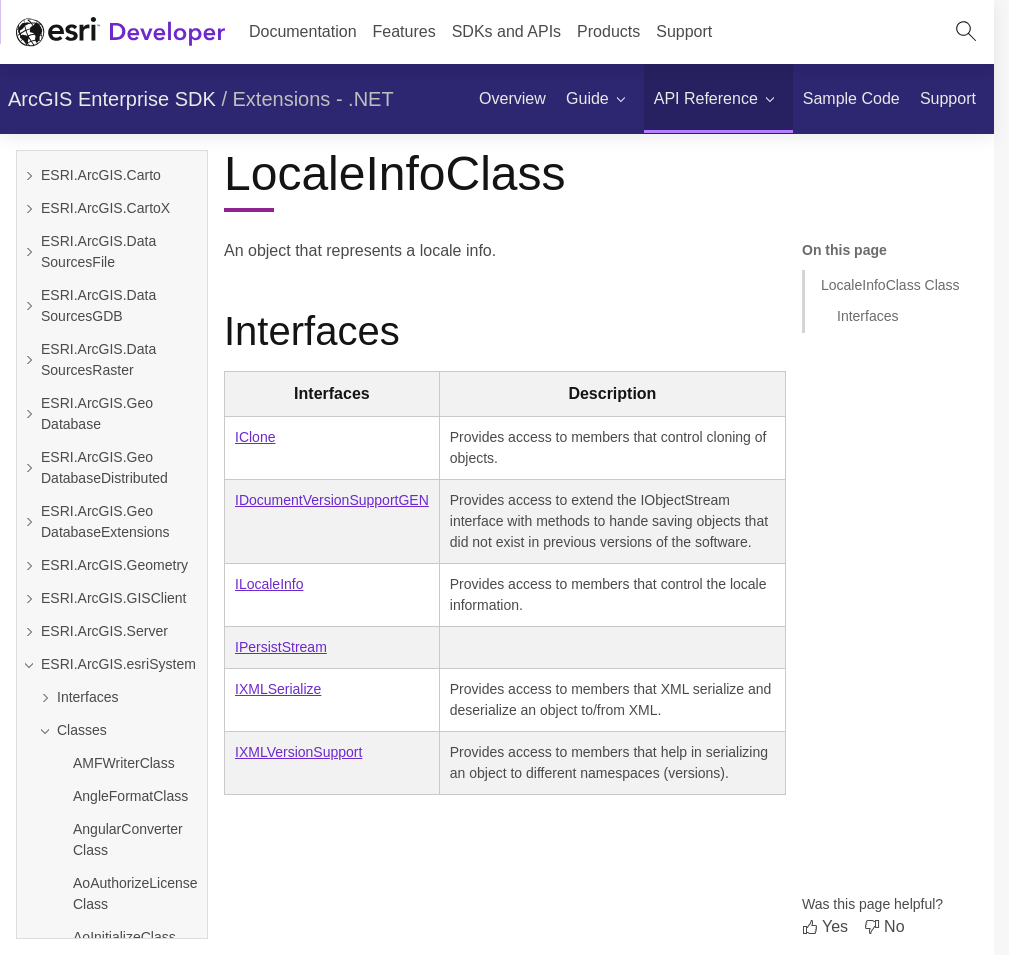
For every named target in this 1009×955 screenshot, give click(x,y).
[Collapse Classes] (120, 730)
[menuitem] (512, 99)
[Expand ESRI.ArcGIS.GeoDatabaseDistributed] (29, 468)
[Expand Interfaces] (120, 697)
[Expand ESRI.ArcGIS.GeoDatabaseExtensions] (29, 522)
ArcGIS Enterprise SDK (112, 99)
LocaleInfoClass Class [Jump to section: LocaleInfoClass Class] (890, 285)
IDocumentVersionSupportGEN (332, 500)
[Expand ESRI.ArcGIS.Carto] (29, 175)
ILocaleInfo (269, 584)
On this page (844, 250)
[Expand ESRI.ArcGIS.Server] (29, 631)
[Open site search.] (966, 32)
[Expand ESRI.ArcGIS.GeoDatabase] (29, 414)
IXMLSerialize (278, 689)
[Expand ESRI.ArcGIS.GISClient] (29, 598)
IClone (255, 437)
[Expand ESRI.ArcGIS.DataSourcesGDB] (29, 306)
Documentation (303, 31)
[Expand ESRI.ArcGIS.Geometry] (29, 565)
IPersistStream (281, 647)
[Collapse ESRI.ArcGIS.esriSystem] (29, 664)
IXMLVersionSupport (298, 752)
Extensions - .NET (313, 99)
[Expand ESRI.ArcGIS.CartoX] (29, 208)
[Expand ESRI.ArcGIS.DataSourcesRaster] (29, 360)
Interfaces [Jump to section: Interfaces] (867, 316)
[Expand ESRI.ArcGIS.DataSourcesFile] (29, 252)
